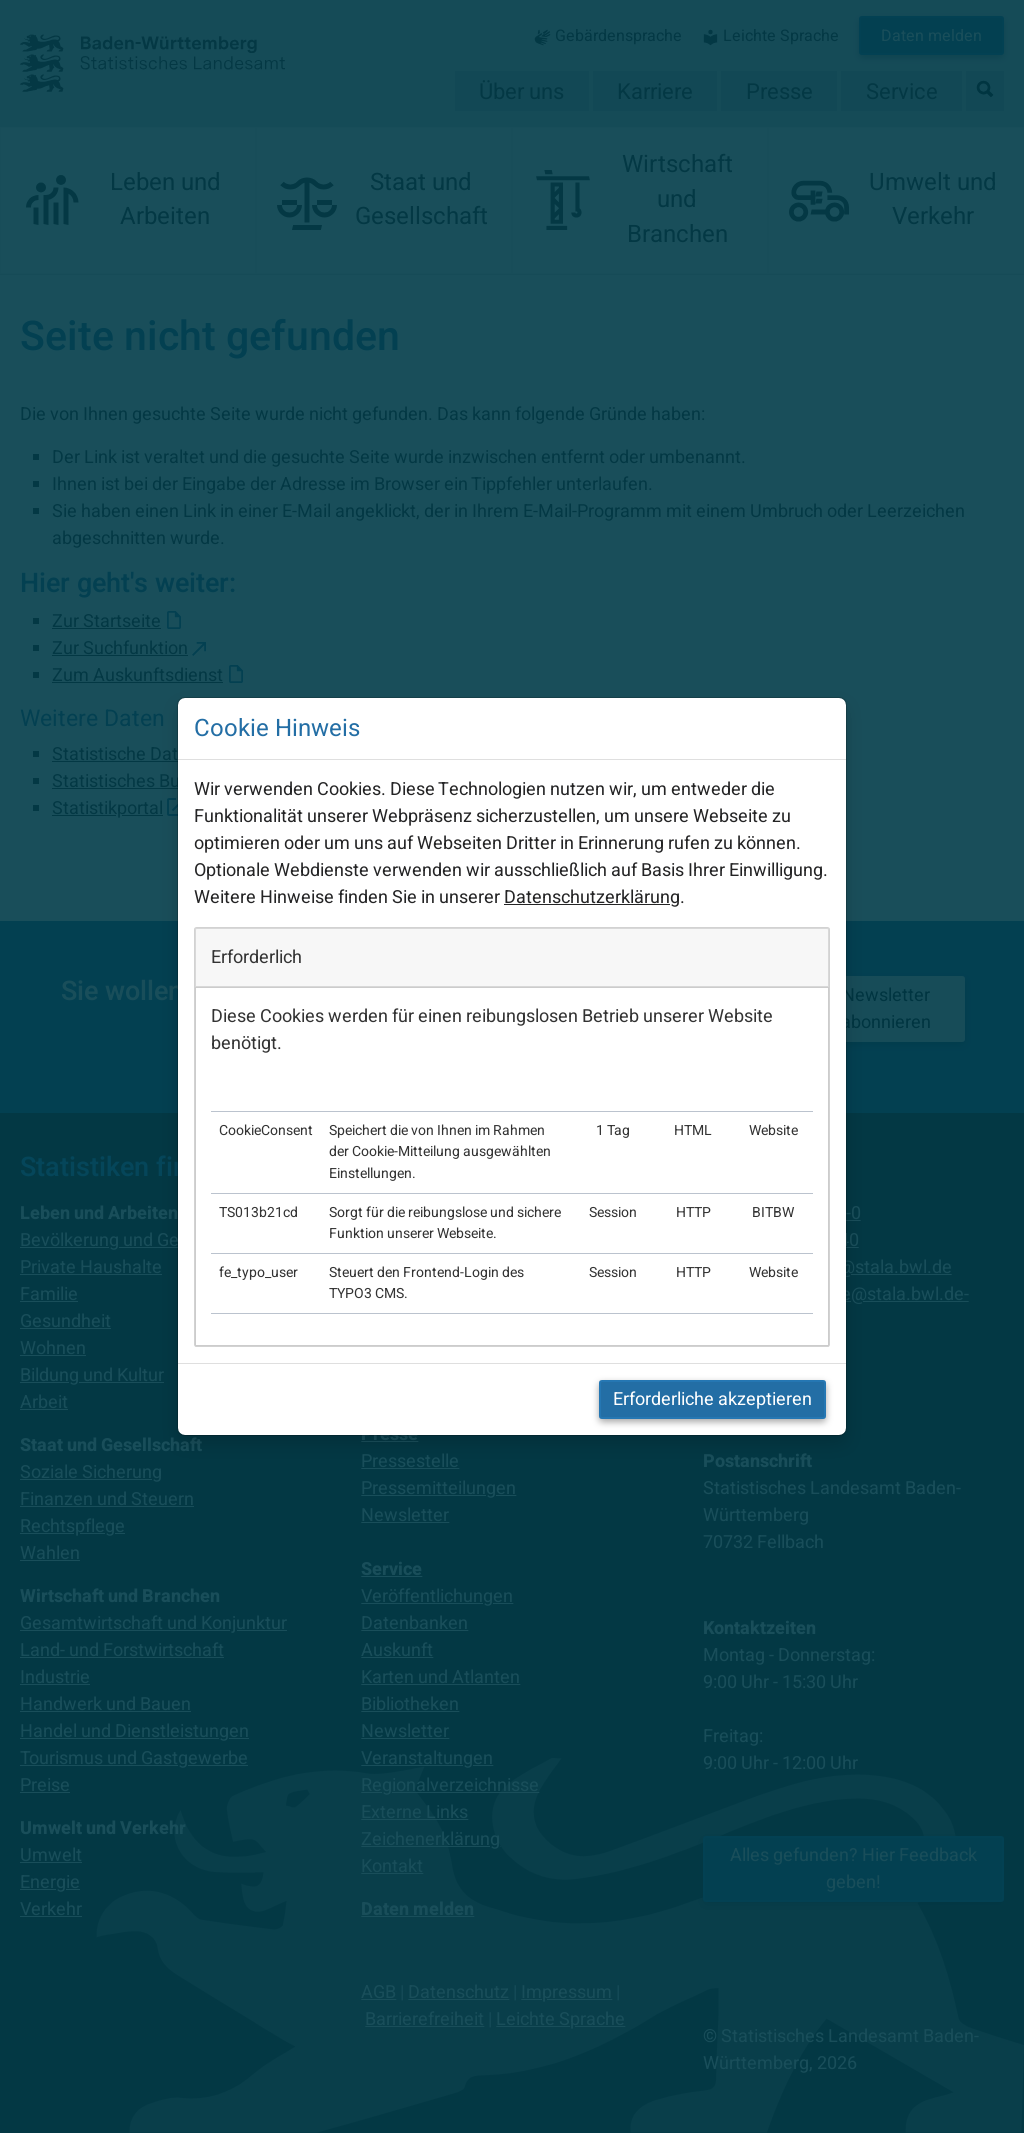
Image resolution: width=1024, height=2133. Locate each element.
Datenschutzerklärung (592, 897)
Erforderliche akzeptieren (712, 1399)
